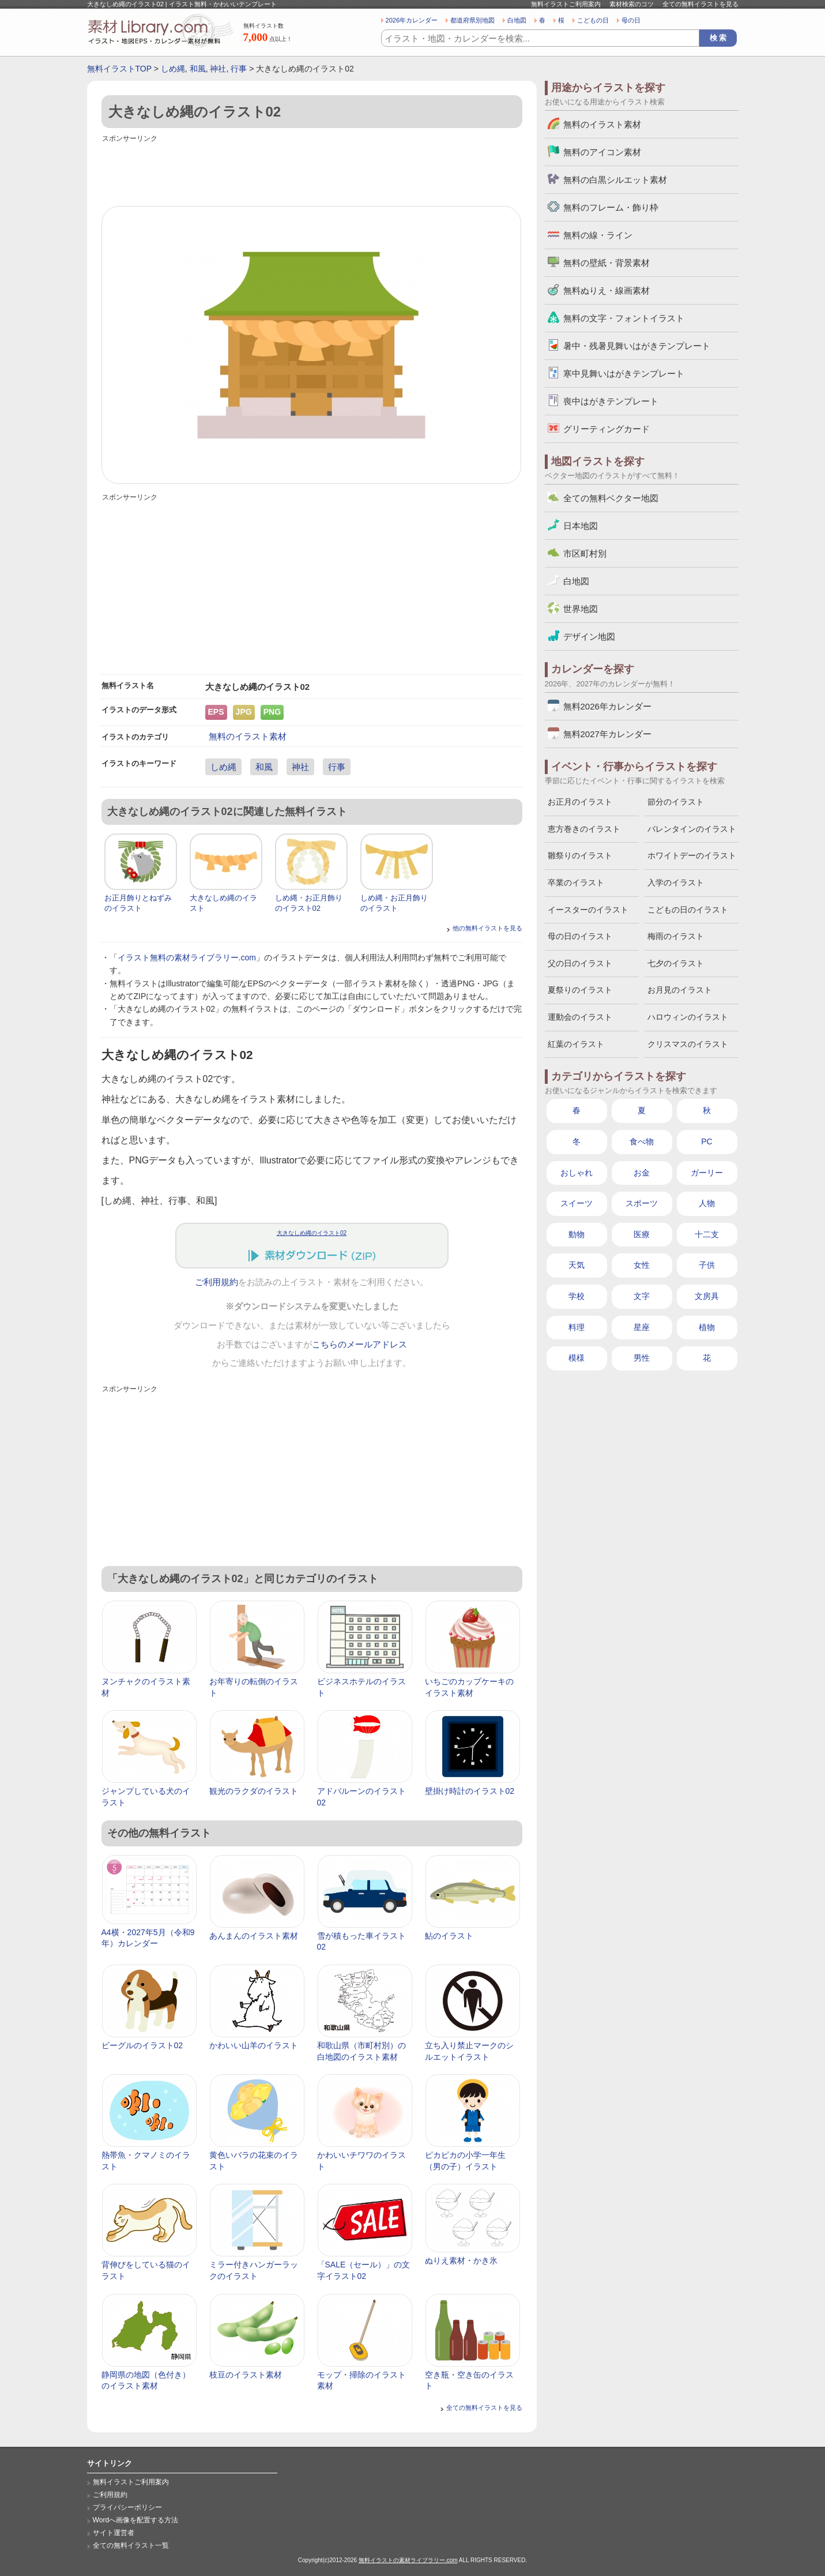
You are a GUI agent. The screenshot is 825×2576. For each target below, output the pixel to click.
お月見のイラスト (679, 989)
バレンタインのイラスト (691, 828)
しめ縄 (173, 68)
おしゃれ (576, 1172)
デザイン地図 (589, 636)
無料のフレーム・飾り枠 (610, 207)
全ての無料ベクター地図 (610, 498)
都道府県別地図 (472, 20)
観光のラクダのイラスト (253, 1791)
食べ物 (642, 1141)
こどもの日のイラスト (687, 909)
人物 (707, 1203)
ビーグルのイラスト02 (142, 2045)
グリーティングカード (606, 429)
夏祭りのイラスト (580, 989)
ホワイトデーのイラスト (691, 855)
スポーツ (642, 1203)
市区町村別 (584, 553)
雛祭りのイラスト (580, 855)
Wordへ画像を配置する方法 (136, 2520)
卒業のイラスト (576, 882)
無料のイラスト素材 (248, 736)
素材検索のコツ (631, 4)
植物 (707, 1327)
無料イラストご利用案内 (566, 4)
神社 (218, 68)
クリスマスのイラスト (687, 1044)
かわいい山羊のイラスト (253, 2045)
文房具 (707, 1296)
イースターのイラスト (588, 909)
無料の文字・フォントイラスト (623, 318)
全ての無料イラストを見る (700, 4)
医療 (642, 1234)
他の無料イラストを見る (487, 928)
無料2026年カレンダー (607, 706)
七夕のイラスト (675, 963)
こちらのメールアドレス (359, 1344)
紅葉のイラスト (576, 1044)
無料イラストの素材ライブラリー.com (408, 2560)
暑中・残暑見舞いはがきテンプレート (636, 346)
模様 (576, 1357)
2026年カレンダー (412, 20)
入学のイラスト (675, 882)
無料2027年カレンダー (607, 734)
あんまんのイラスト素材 (253, 1935)
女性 (642, 1265)
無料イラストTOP (119, 68)
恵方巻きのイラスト (584, 828)
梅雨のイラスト (675, 936)
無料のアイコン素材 (602, 152)
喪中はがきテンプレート (610, 401)
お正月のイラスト (580, 801)
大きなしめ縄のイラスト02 (311, 1233)
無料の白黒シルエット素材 (615, 180)
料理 (576, 1327)
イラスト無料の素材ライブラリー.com (187, 957)
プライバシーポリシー (127, 2507)
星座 (642, 1327)
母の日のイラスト (580, 936)
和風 (198, 68)
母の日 (631, 20)
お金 (642, 1172)
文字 (642, 1296)
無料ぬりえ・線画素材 (606, 290)
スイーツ (576, 1203)
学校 (576, 1296)
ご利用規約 (216, 1282)
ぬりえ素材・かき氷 (461, 2260)
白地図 (516, 20)
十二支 (707, 1234)
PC (706, 1141)
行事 (239, 68)
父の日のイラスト (580, 963)
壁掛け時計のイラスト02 (470, 1791)
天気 (576, 1265)
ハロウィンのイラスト (687, 1017)
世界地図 (580, 609)
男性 (642, 1357)
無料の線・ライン (597, 235)
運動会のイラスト (580, 1017)
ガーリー (707, 1172)
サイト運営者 (113, 2533)
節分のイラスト (675, 801)
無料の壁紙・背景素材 (606, 263)
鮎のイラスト (449, 1935)
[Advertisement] (312, 171)
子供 (707, 1265)
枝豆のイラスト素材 (245, 2374)
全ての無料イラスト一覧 (131, 2545)
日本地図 (580, 526)
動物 (576, 1234)
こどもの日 (593, 20)
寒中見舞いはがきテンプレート (623, 373)
